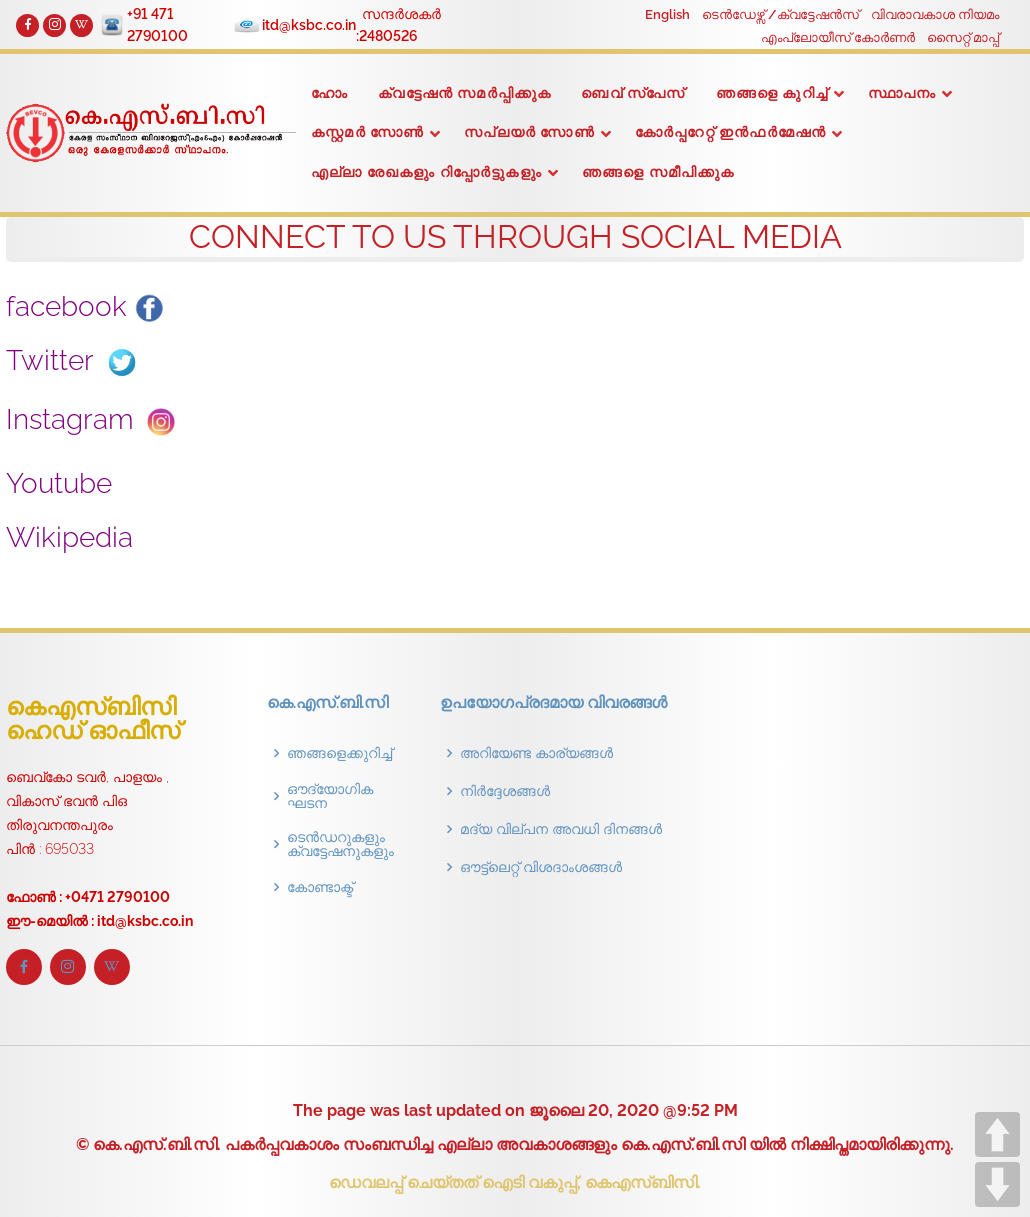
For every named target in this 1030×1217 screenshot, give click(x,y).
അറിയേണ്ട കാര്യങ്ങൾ (536, 753)
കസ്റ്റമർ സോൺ (367, 132)
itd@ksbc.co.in (311, 25)
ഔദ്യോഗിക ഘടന (330, 796)
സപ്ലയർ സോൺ (529, 132)
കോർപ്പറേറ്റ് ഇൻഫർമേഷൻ (730, 132)
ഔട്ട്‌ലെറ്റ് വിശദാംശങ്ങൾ (541, 867)
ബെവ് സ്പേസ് (633, 93)
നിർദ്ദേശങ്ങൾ (505, 791)
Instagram (97, 419)
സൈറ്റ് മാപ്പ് (963, 37)
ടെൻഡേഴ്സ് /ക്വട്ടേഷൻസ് (780, 14)
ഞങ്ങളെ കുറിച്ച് (772, 93)
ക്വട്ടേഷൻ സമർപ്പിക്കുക (464, 93)
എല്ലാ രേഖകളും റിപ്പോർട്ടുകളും (426, 172)
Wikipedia (90, 537)
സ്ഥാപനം (902, 93)
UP (997, 1134)
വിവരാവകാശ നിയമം (935, 14)
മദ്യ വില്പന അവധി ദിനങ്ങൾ (561, 829)
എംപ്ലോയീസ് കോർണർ (838, 37)
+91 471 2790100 (160, 25)
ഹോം (329, 93)
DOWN (997, 1184)
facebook (85, 306)
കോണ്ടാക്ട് (320, 887)
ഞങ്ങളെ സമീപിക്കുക (658, 172)
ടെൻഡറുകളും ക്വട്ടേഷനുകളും (340, 844)
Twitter (75, 360)
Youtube (82, 483)
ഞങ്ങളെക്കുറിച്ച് (339, 753)
